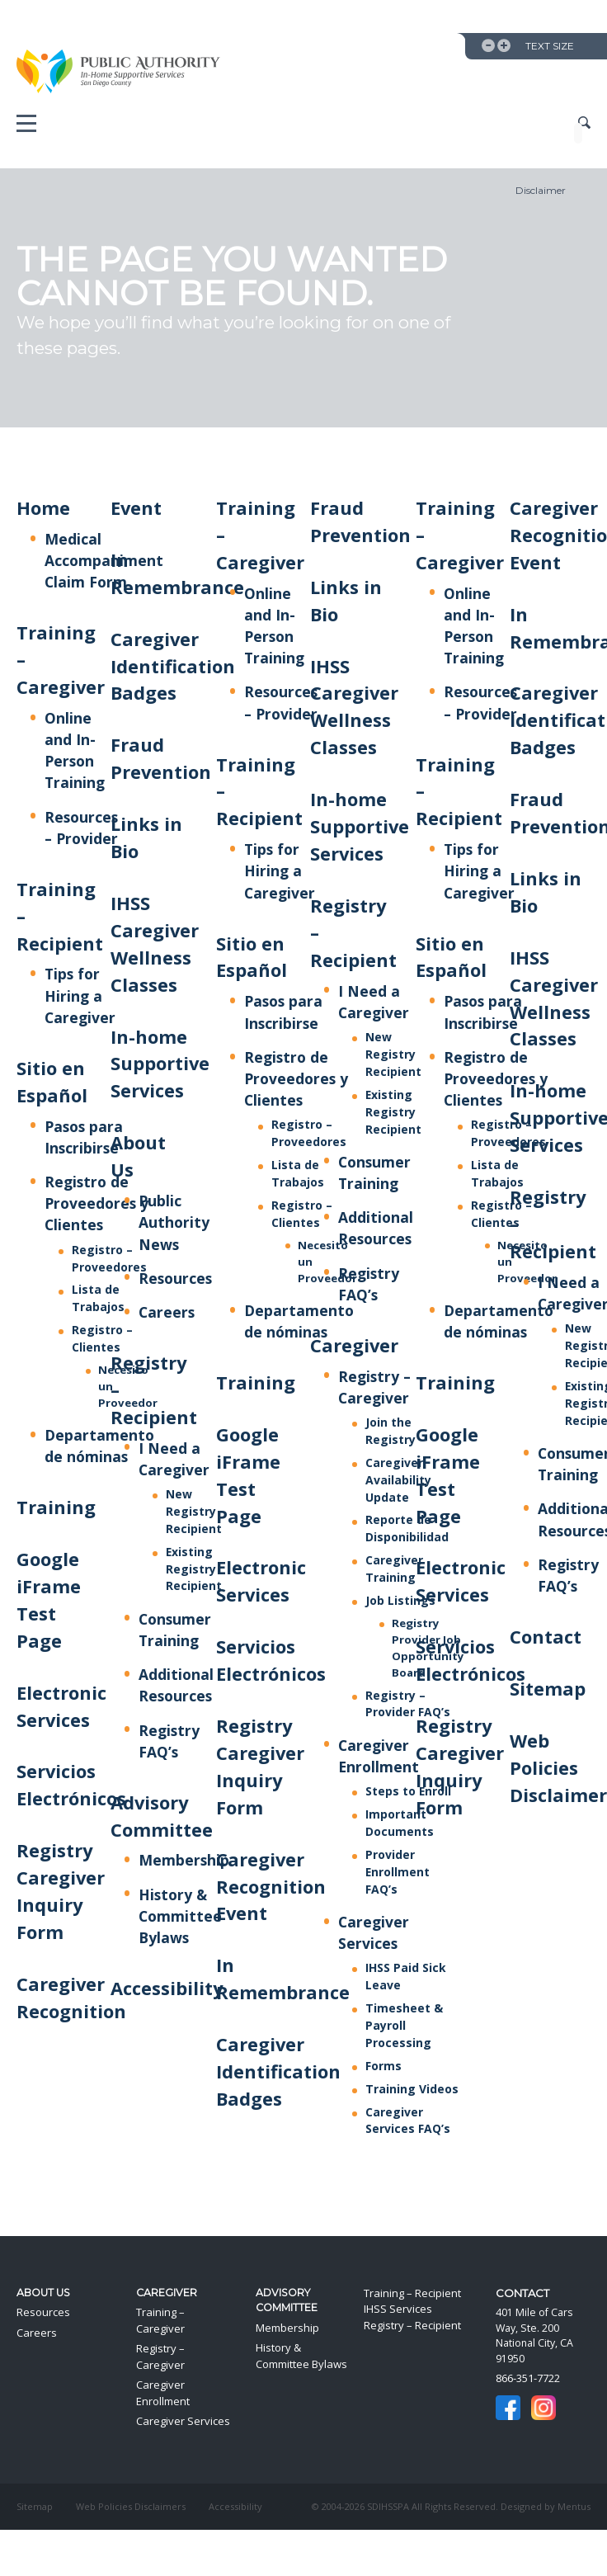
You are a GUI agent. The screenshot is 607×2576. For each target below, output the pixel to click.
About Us (43, 2292)
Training (56, 1507)
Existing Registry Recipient (194, 1569)
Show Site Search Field (584, 123)
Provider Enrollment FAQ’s (397, 1872)
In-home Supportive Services (160, 1064)
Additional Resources (176, 1685)
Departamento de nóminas (99, 1445)
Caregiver (354, 1345)
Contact (545, 1637)
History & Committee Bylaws (180, 1916)
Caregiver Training (394, 1568)
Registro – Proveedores (308, 1132)
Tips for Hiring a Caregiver (80, 995)
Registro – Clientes (102, 1338)
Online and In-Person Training (75, 750)
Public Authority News (174, 1222)
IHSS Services (398, 2308)
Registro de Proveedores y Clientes (96, 1203)
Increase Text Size (504, 45)
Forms (383, 2066)
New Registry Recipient (194, 1511)
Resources (175, 1278)
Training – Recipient (412, 2293)
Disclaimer (540, 190)
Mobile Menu (26, 127)
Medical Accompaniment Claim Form (104, 560)
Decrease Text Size (488, 45)
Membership (184, 1860)
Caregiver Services (183, 2420)
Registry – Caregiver (160, 2356)
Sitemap (548, 1689)
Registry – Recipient (412, 2325)
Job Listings (400, 1600)
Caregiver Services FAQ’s (407, 2120)
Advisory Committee (287, 2300)
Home (43, 508)
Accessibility (167, 1988)
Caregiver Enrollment (163, 2393)
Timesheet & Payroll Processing (404, 2025)
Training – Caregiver (160, 2320)
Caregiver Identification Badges (173, 666)
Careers (167, 1312)
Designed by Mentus (546, 2506)
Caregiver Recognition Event (271, 1886)
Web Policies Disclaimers (131, 2506)
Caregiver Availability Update (398, 1480)
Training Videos (412, 2089)
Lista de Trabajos (98, 1297)
